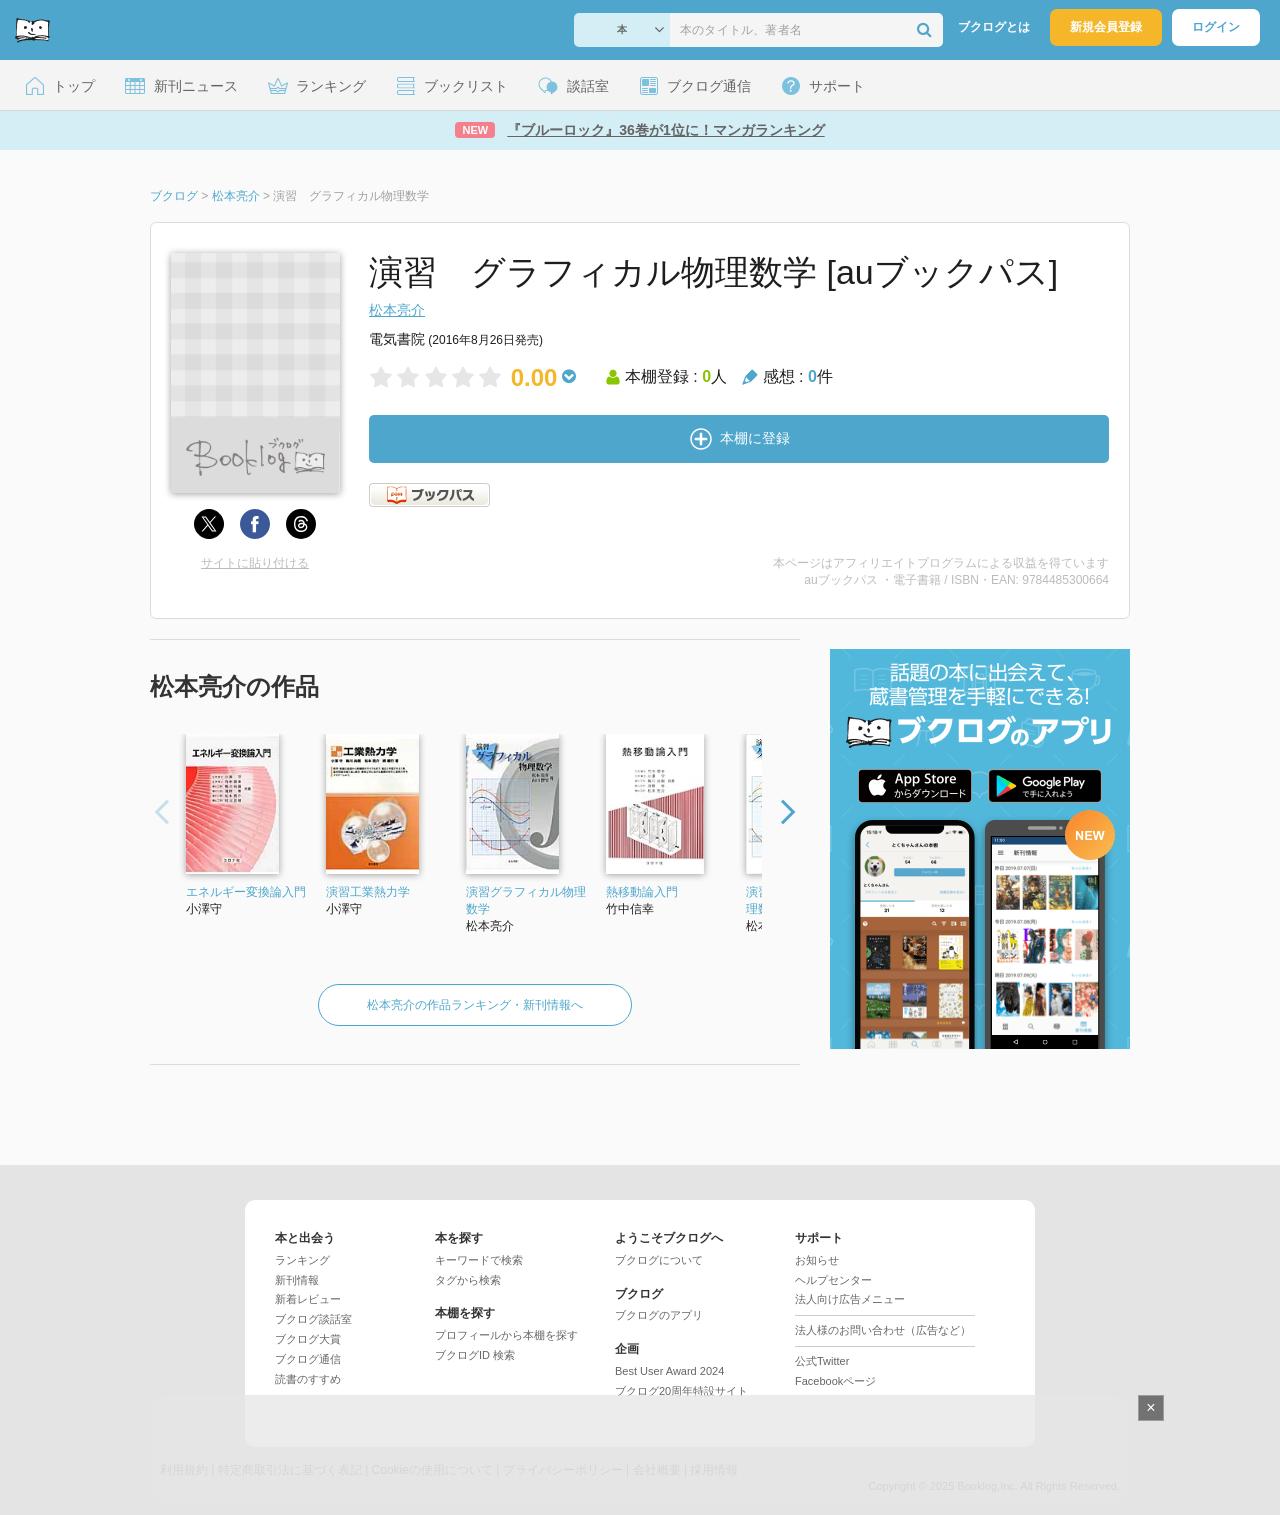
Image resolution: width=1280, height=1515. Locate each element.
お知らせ (817, 1260)
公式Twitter (822, 1361)
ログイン (1216, 27)
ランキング (302, 1260)
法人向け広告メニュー (850, 1299)
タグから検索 (468, 1280)
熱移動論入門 (642, 892)
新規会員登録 (1106, 27)
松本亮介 (397, 310)
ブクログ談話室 (313, 1319)
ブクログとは (994, 27)
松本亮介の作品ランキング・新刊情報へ (475, 1005)
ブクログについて (659, 1260)
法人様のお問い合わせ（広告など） (883, 1330)
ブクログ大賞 (308, 1339)
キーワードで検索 (479, 1260)
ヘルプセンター (833, 1280)
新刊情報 (297, 1280)
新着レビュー (308, 1299)
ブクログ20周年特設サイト (681, 1391)
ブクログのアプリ (659, 1315)
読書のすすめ (308, 1379)
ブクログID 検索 (475, 1355)
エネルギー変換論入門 (246, 892)
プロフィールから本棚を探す (506, 1335)
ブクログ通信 (308, 1359)
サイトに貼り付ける (255, 563)
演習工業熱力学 (368, 892)
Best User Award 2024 (669, 1371)
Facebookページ (835, 1381)
